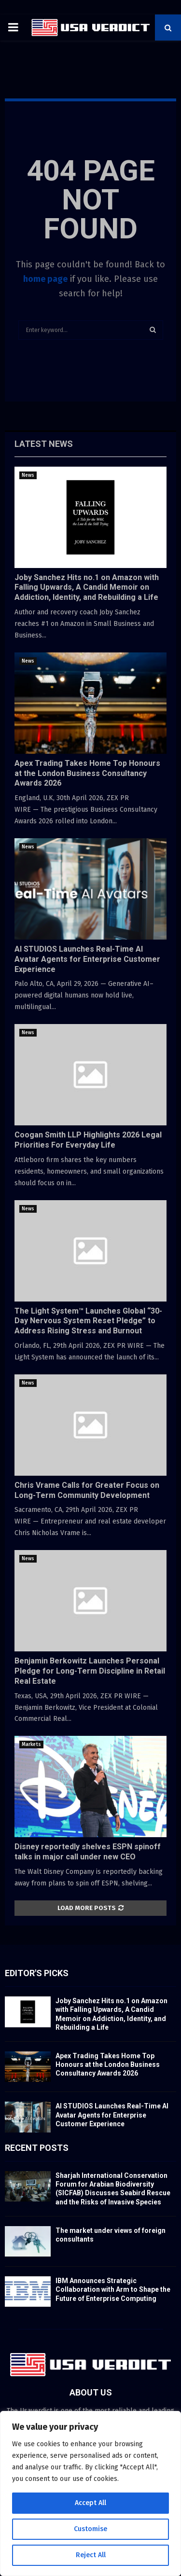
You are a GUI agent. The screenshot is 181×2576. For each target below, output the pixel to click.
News (28, 475)
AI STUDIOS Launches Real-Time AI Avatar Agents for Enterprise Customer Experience (87, 959)
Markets (31, 1744)
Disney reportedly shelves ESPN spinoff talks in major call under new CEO (87, 1851)
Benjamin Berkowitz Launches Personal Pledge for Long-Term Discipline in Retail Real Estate (89, 1671)
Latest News (43, 444)
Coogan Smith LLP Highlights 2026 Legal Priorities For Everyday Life (88, 1140)
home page (45, 279)
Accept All (90, 2503)
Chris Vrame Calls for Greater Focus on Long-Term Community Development (86, 1490)
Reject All (91, 2555)
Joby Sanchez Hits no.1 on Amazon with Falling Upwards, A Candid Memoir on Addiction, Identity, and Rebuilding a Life (86, 587)
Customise (90, 2529)
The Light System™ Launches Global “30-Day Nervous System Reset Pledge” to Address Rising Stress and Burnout (88, 1321)
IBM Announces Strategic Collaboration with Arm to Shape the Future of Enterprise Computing (113, 2289)
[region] (90, 2493)
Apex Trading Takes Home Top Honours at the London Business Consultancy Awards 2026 (87, 773)
